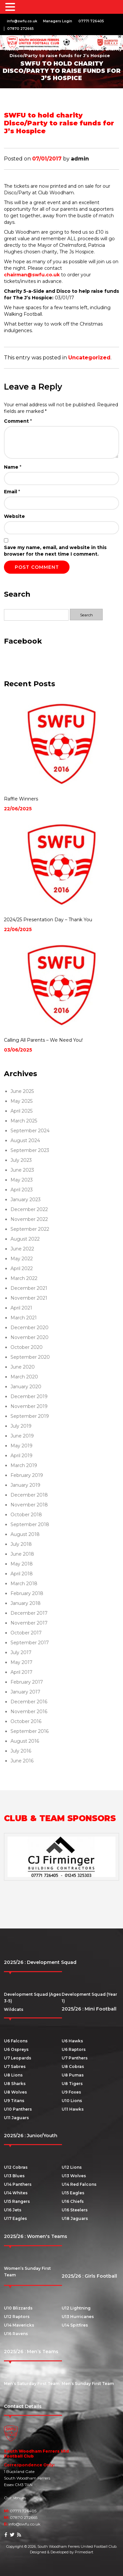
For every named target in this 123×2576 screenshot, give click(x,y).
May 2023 (21, 1180)
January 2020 (25, 1387)
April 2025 (21, 1111)
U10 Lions (72, 2100)
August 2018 (25, 1534)
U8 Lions (13, 2075)
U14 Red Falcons (79, 2184)
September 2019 (29, 1416)
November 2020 (29, 1337)
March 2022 (23, 1278)
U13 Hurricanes (78, 2316)
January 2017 (25, 1692)
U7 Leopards (17, 2057)
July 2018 (21, 1544)
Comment (18, 421)
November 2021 (28, 1298)
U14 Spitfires (75, 2325)
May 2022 (21, 1259)
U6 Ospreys (16, 2049)
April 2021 (21, 1308)
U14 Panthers (17, 2184)
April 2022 (21, 1268)
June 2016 (21, 1761)
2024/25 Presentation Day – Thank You (48, 920)
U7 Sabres (15, 2066)
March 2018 (23, 1583)
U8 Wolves (15, 2092)
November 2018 (29, 1505)
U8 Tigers (72, 2083)
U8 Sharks (15, 2083)
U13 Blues (14, 2175)
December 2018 (29, 1495)
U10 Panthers (18, 2109)
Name (12, 467)
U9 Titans (14, 2100)
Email (12, 492)
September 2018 (29, 1524)
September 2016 (29, 1731)
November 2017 (29, 1623)
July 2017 (20, 1652)
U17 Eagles (15, 2218)
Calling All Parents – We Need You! (43, 1040)
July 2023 (21, 1160)
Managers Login (57, 21)
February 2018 (26, 1593)
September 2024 (30, 1131)
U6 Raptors (74, 2049)
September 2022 (29, 1229)
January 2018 (25, 1603)
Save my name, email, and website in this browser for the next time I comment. (55, 550)
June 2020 (22, 1367)
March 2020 (24, 1377)
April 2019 (21, 1455)
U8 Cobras (73, 2066)
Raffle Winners (21, 799)
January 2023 (25, 1200)
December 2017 (29, 1613)
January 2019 (25, 1485)
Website (14, 516)
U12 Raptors (17, 2316)
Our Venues (15, 2497)
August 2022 (25, 1239)
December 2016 (28, 1702)
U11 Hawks (73, 2109)
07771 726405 (91, 21)
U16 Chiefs (73, 2201)
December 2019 (29, 1396)
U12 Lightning (76, 2308)
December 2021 (28, 1288)
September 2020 (30, 1357)
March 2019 (23, 1465)
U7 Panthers (75, 2057)
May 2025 (21, 1101)
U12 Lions (72, 2167)
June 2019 (22, 1436)
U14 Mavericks (19, 2325)
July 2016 (20, 1751)
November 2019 (29, 1406)
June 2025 (22, 1091)
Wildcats (13, 2009)
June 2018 (22, 1554)
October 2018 (26, 1515)
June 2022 (22, 1249)
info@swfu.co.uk (22, 21)
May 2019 (21, 1446)
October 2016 (25, 1721)
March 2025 (23, 1121)
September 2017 (29, 1643)
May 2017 (21, 1662)
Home (12, 49)
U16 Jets (12, 2209)
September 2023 (29, 1150)
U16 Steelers (75, 2209)
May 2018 (21, 1564)
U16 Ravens (16, 2333)
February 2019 (26, 1475)
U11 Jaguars (16, 2117)
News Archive (45, 49)
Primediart (84, 2552)
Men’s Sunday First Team (88, 2383)
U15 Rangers (17, 2201)
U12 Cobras (16, 2167)
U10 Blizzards (18, 2308)
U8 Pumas (73, 2075)
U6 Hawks (72, 2040)
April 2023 (21, 1190)
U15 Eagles (73, 2192)
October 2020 (26, 1347)
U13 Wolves (74, 2175)
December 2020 (29, 1328)
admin (80, 159)
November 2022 (29, 1219)
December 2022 (29, 1209)
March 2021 (23, 1318)
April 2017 (21, 1672)
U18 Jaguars (75, 2218)
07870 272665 (20, 29)
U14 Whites (16, 2192)
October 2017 (26, 1633)
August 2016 (24, 1741)
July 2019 (20, 1426)
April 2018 (21, 1574)
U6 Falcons (16, 2040)
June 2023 (22, 1170)
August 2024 (25, 1140)
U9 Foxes (71, 2092)
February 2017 (26, 1682)
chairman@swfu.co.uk (32, 275)
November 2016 (28, 1711)
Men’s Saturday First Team (31, 2383)
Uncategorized (89, 357)
